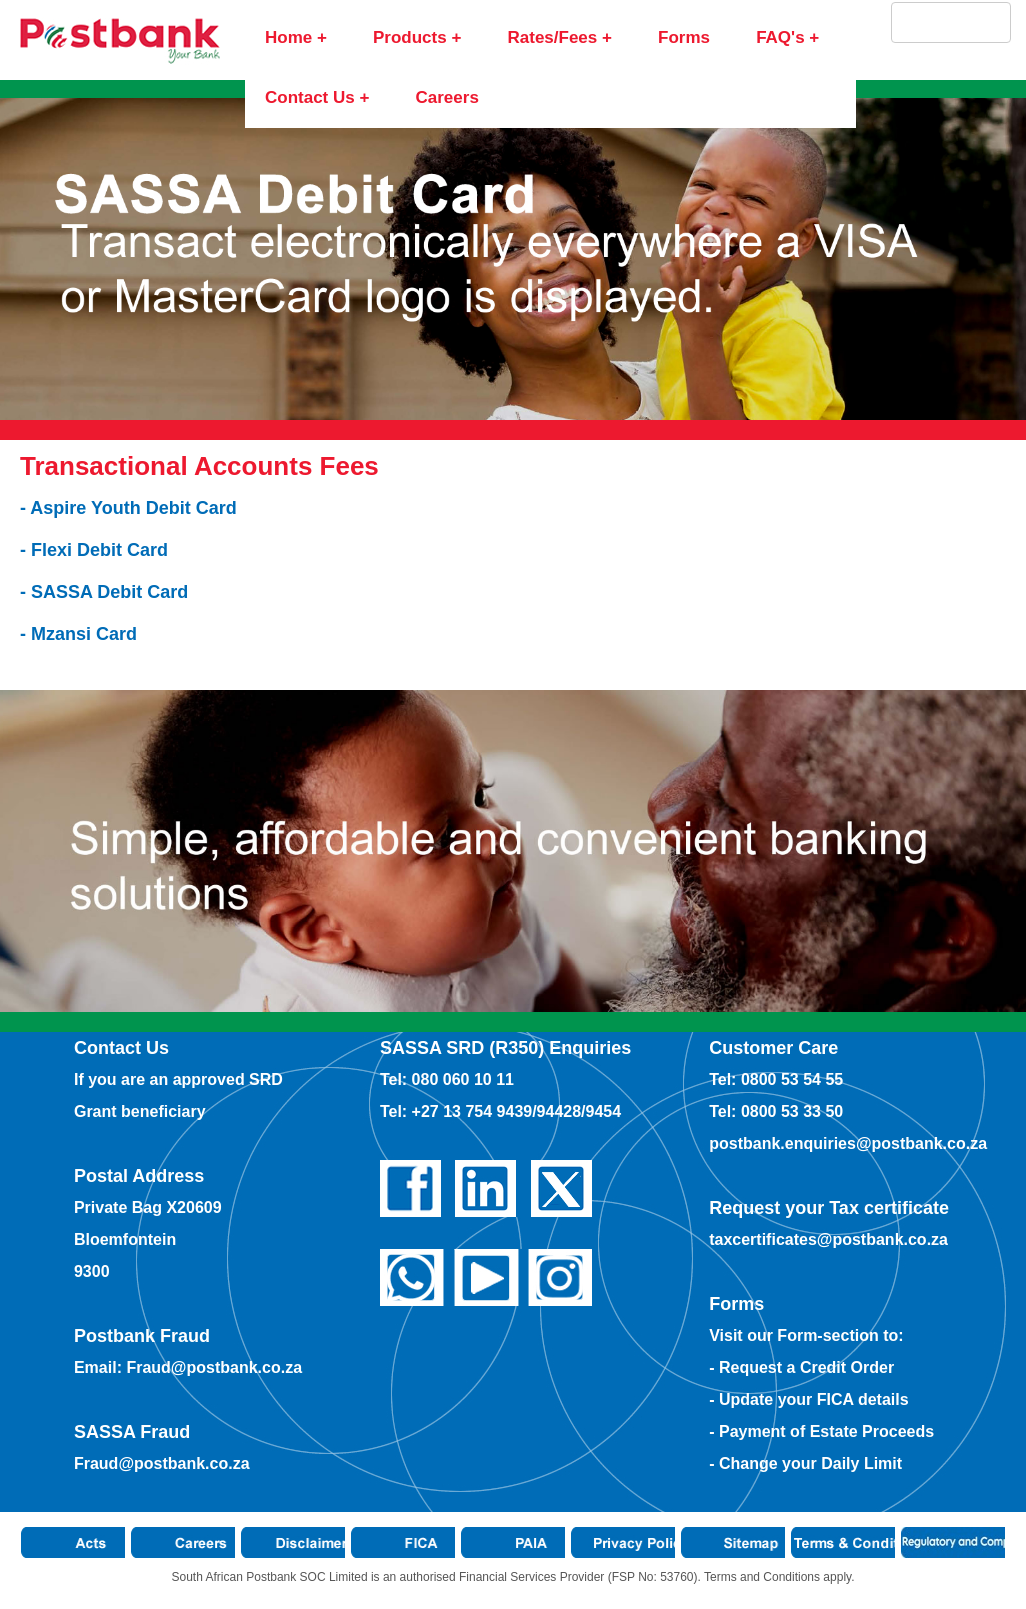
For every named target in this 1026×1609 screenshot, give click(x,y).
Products (410, 37)
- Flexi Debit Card (94, 550)
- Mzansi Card (78, 634)
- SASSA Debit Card (104, 592)
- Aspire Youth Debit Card (128, 508)
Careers (447, 97)
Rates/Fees (552, 37)
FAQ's (780, 37)
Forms (684, 37)
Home (288, 37)
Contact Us (310, 97)
